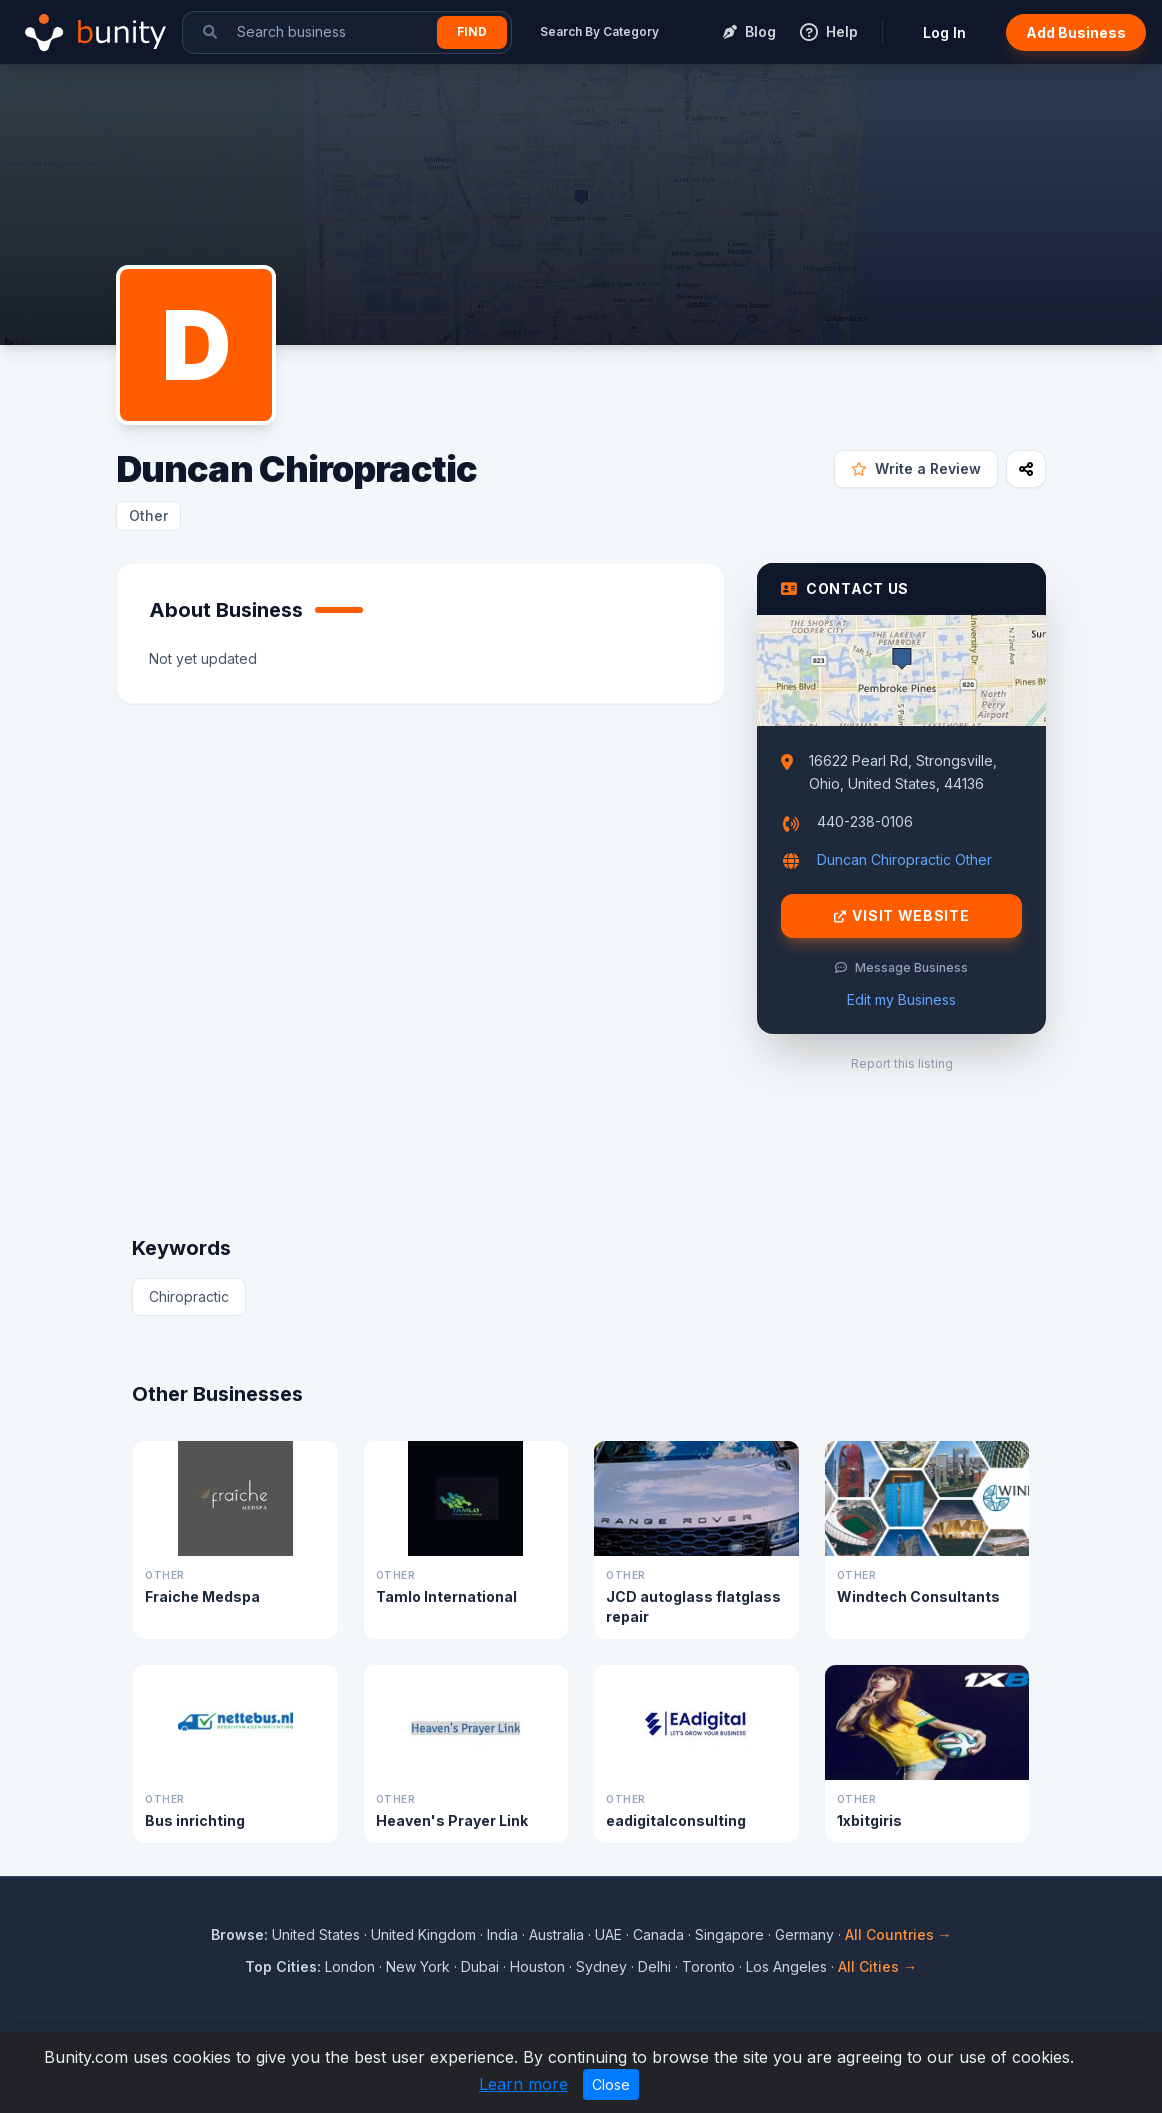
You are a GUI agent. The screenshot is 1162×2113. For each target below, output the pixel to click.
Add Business (1076, 32)
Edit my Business (901, 999)
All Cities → (877, 1966)
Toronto (708, 1966)
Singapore (729, 1934)
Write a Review (916, 468)
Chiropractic (189, 1296)
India (502, 1934)
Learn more (523, 2084)
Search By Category (599, 31)
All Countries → (898, 1934)
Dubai (480, 1966)
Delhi (654, 1966)
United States (316, 1934)
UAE (608, 1934)
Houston (537, 1966)
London (350, 1966)
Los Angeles (786, 1966)
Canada (658, 1934)
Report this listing (902, 1063)
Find (472, 31)
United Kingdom (423, 1934)
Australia (556, 1934)
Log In (944, 32)
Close (611, 2084)
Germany (804, 1934)
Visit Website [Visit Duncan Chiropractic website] (902, 916)
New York (418, 1966)
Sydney (601, 1966)
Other (148, 515)
